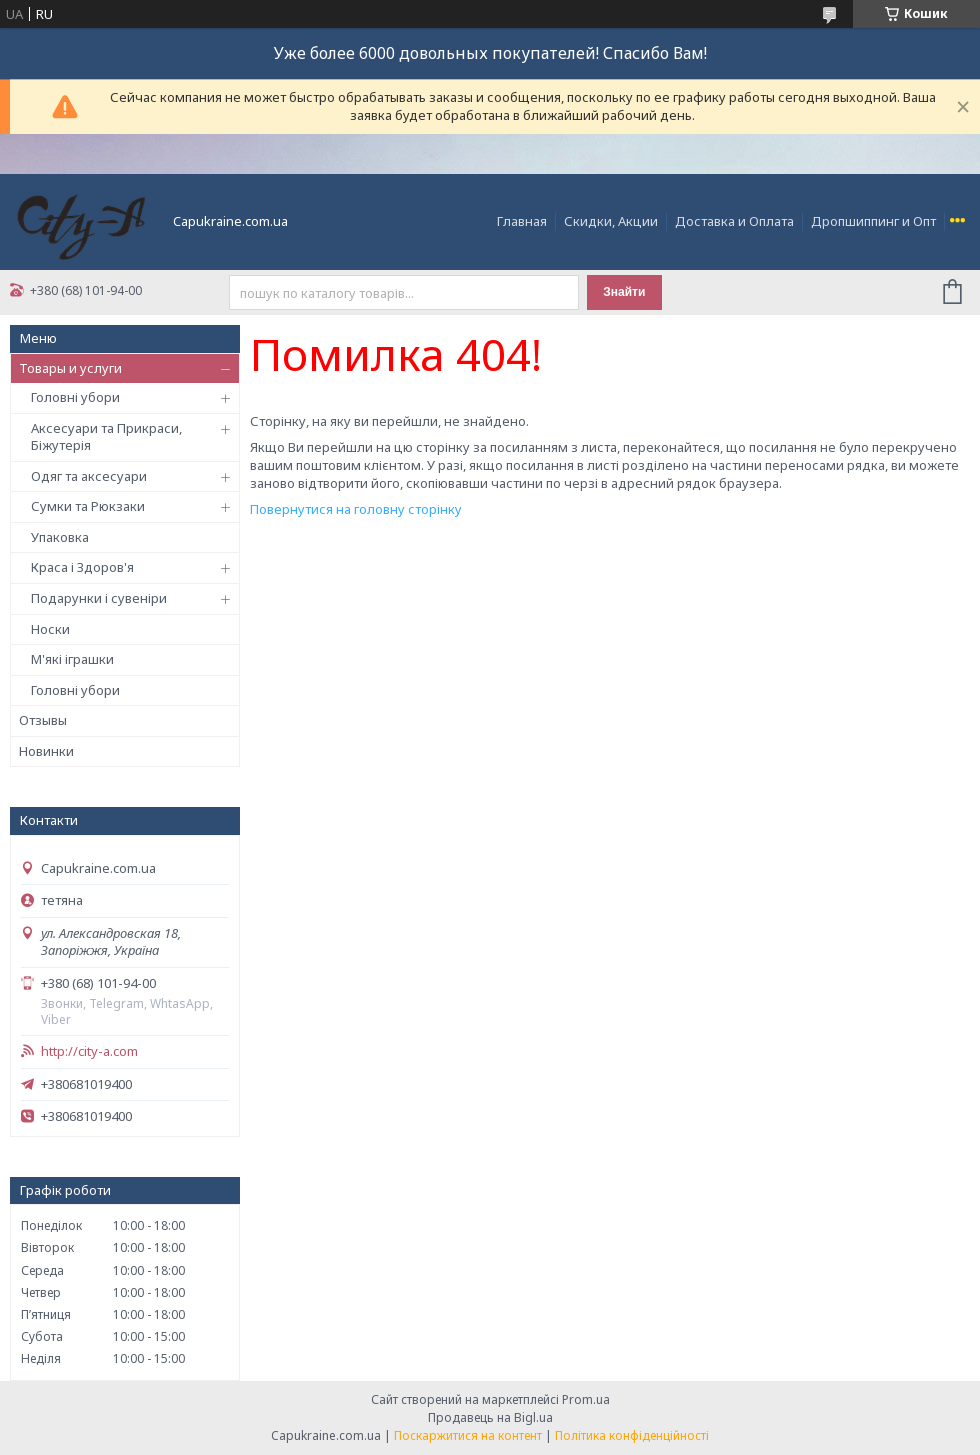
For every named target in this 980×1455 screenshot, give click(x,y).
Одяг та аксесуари (89, 476)
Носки (50, 629)
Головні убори (75, 397)
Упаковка (60, 537)
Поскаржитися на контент (468, 1435)
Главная (522, 221)
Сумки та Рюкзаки (88, 506)
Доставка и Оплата (734, 221)
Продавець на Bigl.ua (490, 1417)
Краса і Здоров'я (82, 567)
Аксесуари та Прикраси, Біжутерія (106, 437)
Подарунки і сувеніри (99, 598)
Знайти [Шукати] (624, 292)
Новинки (46, 751)
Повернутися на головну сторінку (356, 509)
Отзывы (43, 720)
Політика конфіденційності (632, 1435)
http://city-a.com (89, 1051)
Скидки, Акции (611, 221)
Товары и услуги (70, 368)
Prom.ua (586, 1399)
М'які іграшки (72, 659)
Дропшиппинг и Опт (873, 221)
